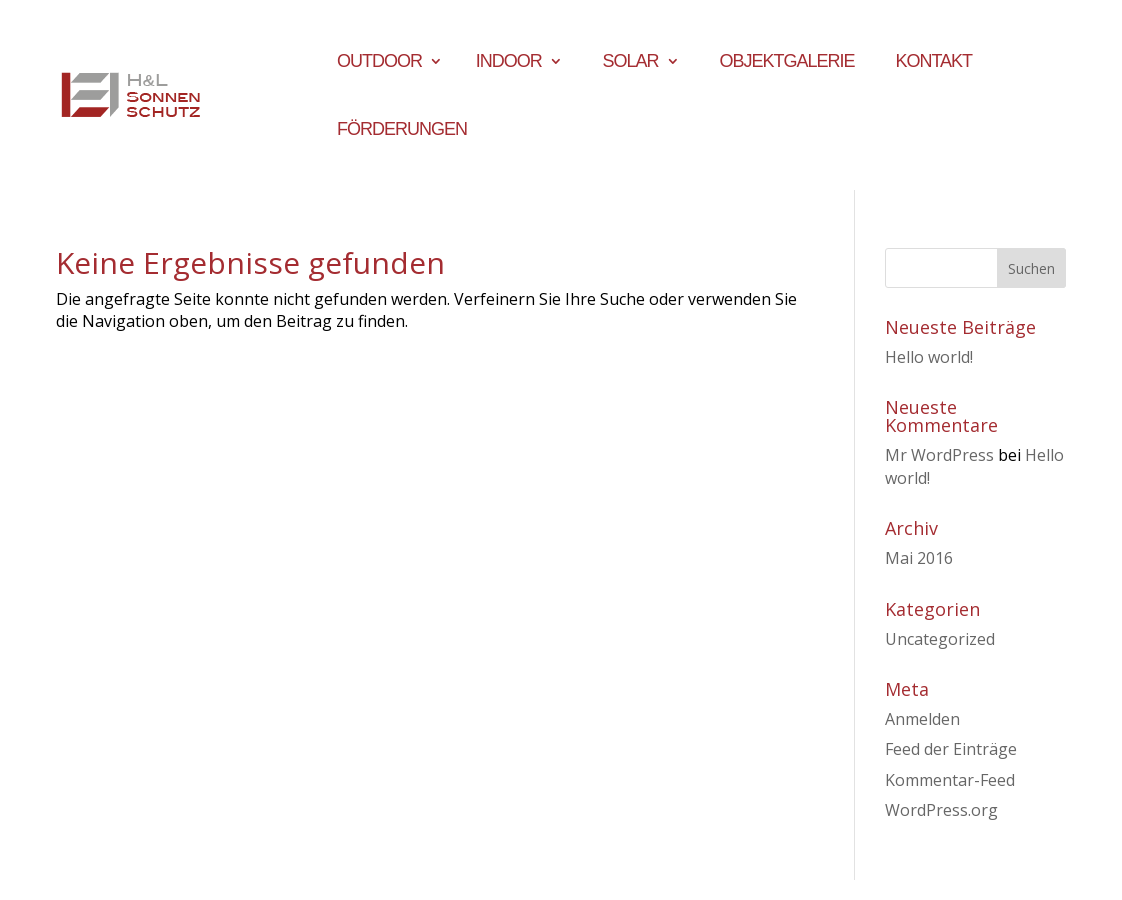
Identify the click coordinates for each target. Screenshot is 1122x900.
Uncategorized (940, 639)
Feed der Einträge (951, 749)
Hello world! (929, 357)
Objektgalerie (786, 62)
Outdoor (379, 62)
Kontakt (933, 62)
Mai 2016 (919, 558)
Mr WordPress (939, 455)
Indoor (509, 62)
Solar (631, 62)
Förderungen (402, 130)
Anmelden (922, 719)
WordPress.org (941, 810)
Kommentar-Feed (950, 780)
